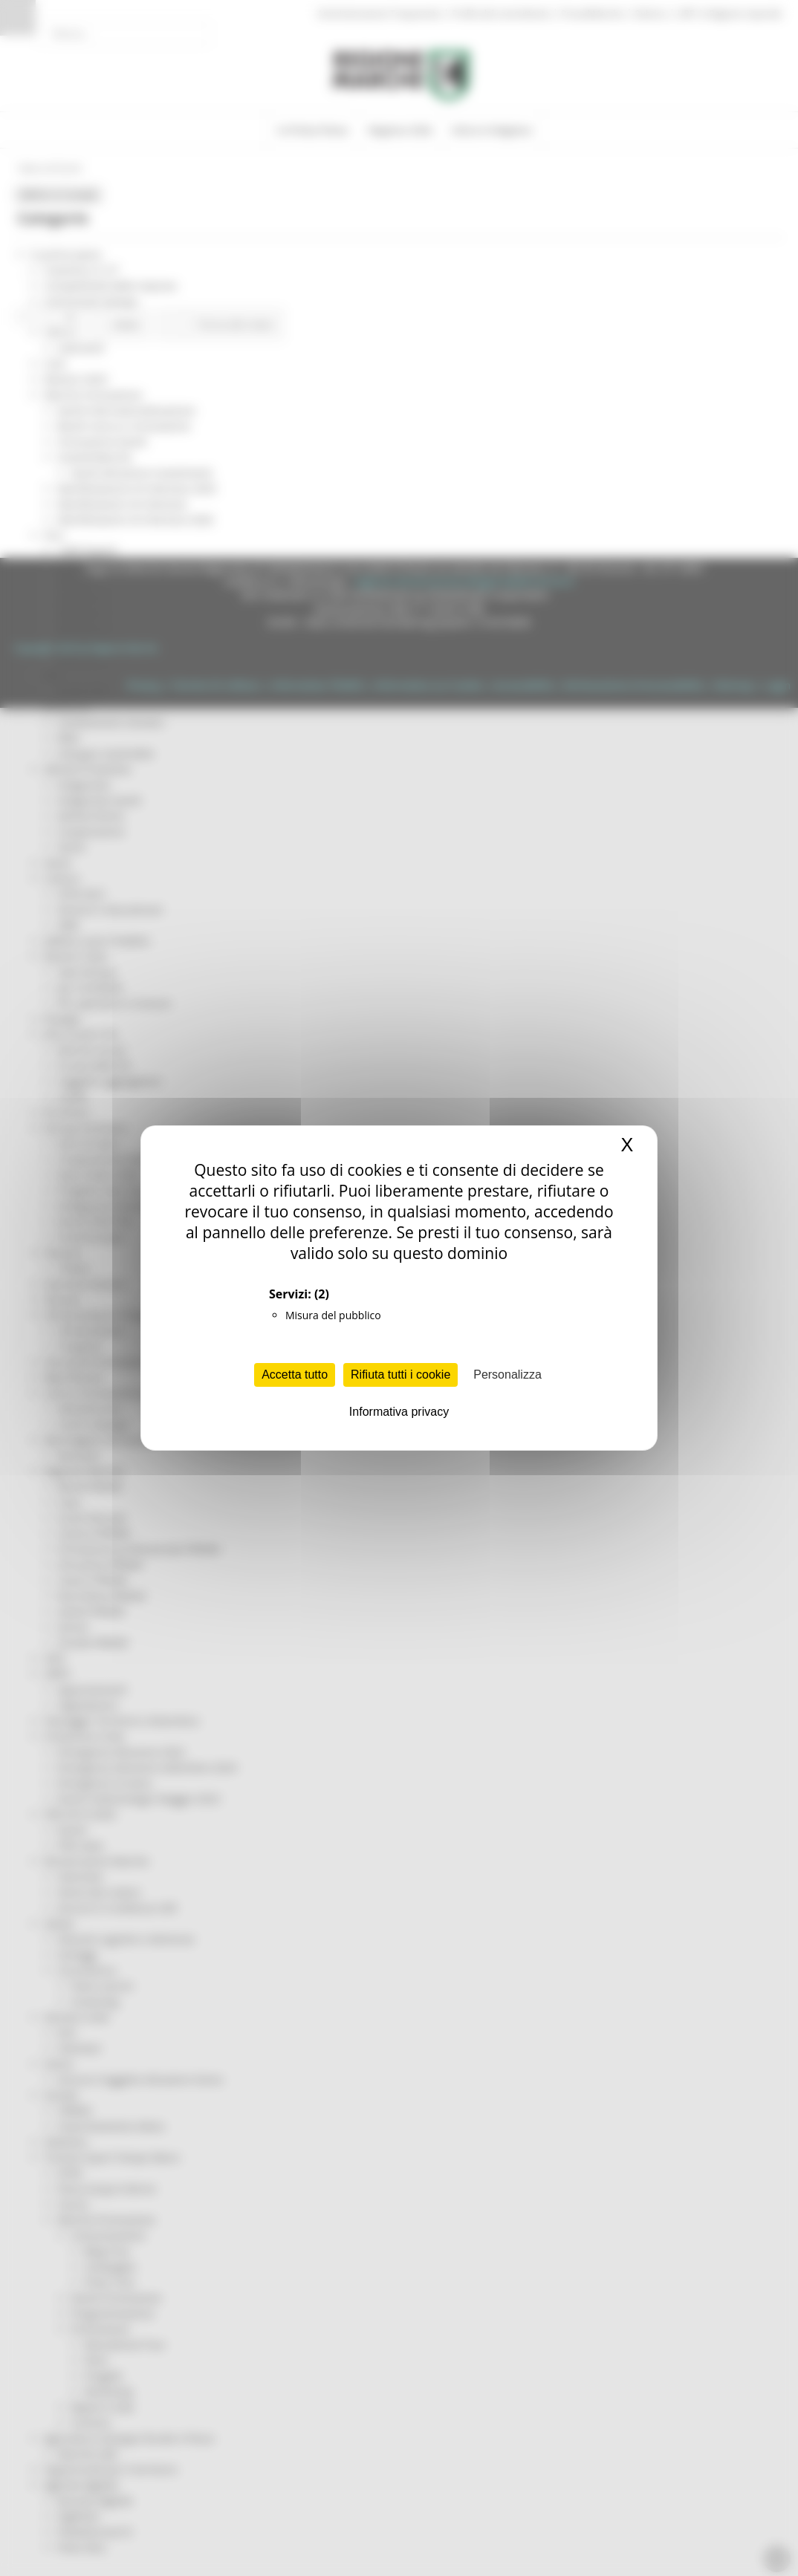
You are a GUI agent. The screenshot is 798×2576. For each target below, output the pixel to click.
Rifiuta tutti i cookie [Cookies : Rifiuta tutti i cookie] (400, 1374)
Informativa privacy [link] (399, 1411)
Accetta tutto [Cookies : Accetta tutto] (295, 1374)
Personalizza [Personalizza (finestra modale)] (507, 1374)
